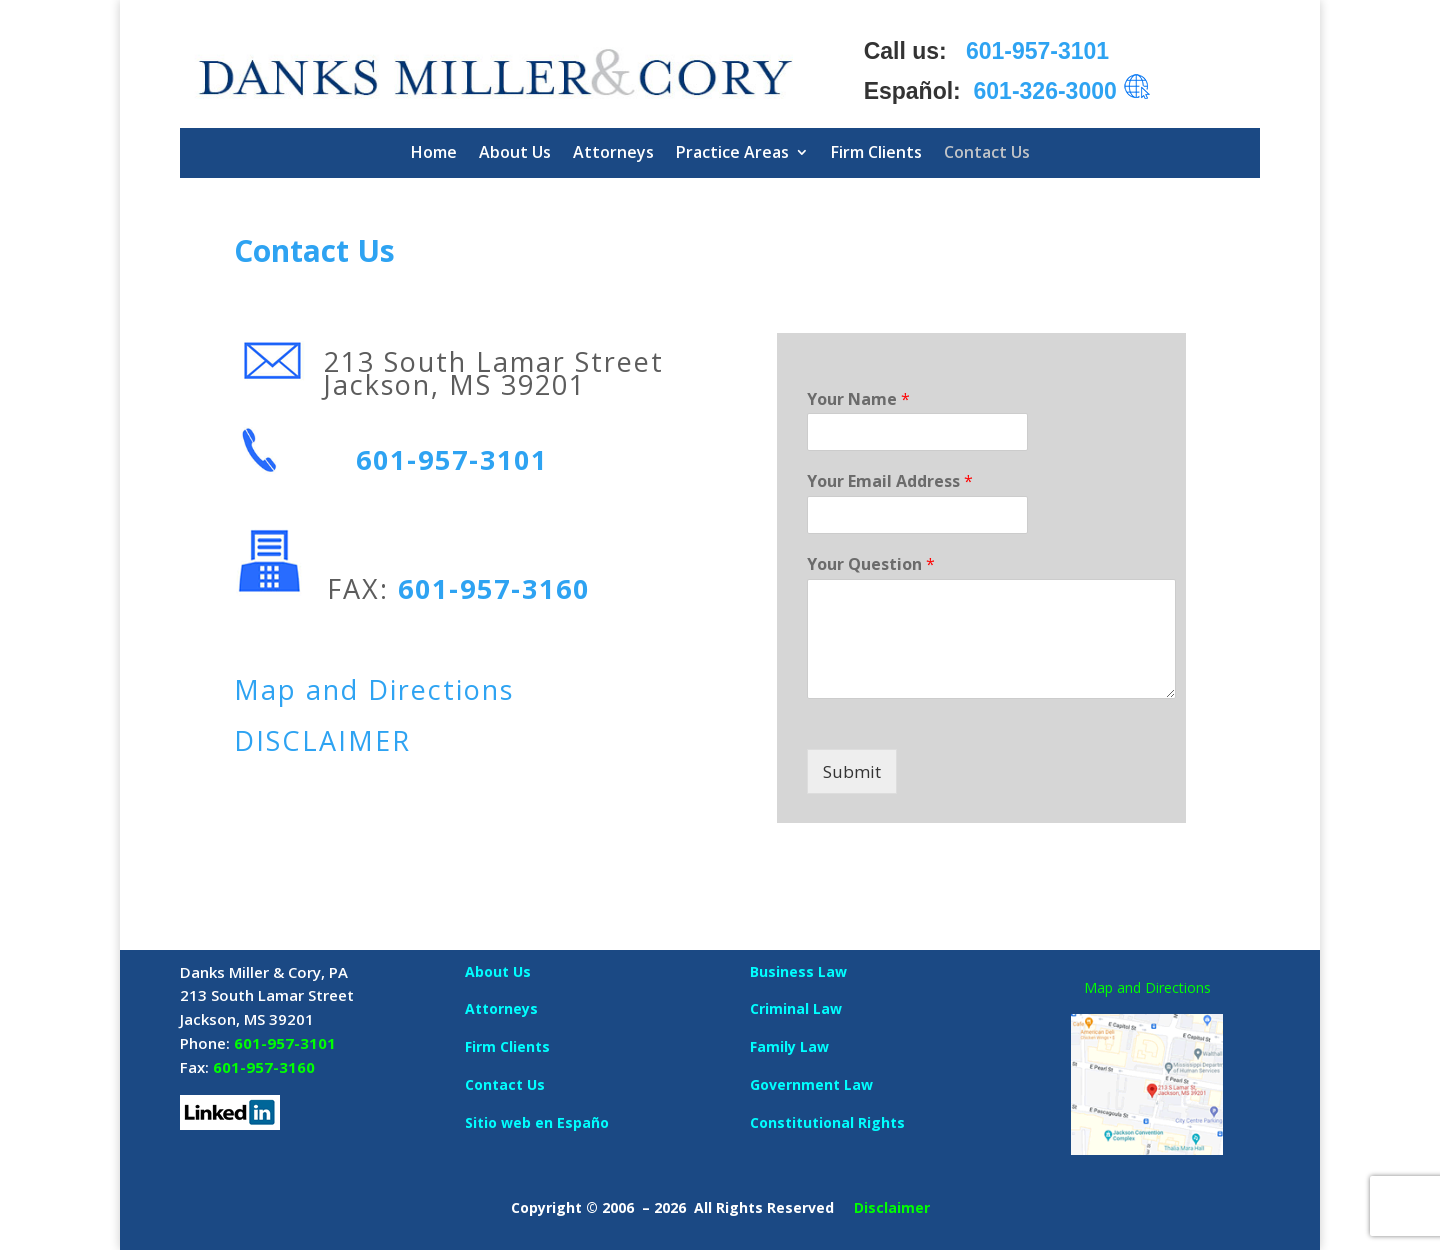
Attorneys (613, 152)
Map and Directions (374, 689)
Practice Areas (732, 152)
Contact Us (987, 152)
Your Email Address (890, 481)
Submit (852, 771)
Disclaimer (892, 1207)
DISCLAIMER (322, 740)
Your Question (871, 564)
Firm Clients (876, 152)
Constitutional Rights (827, 1122)
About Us (515, 152)
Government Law (811, 1084)
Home (434, 152)
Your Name (858, 399)
